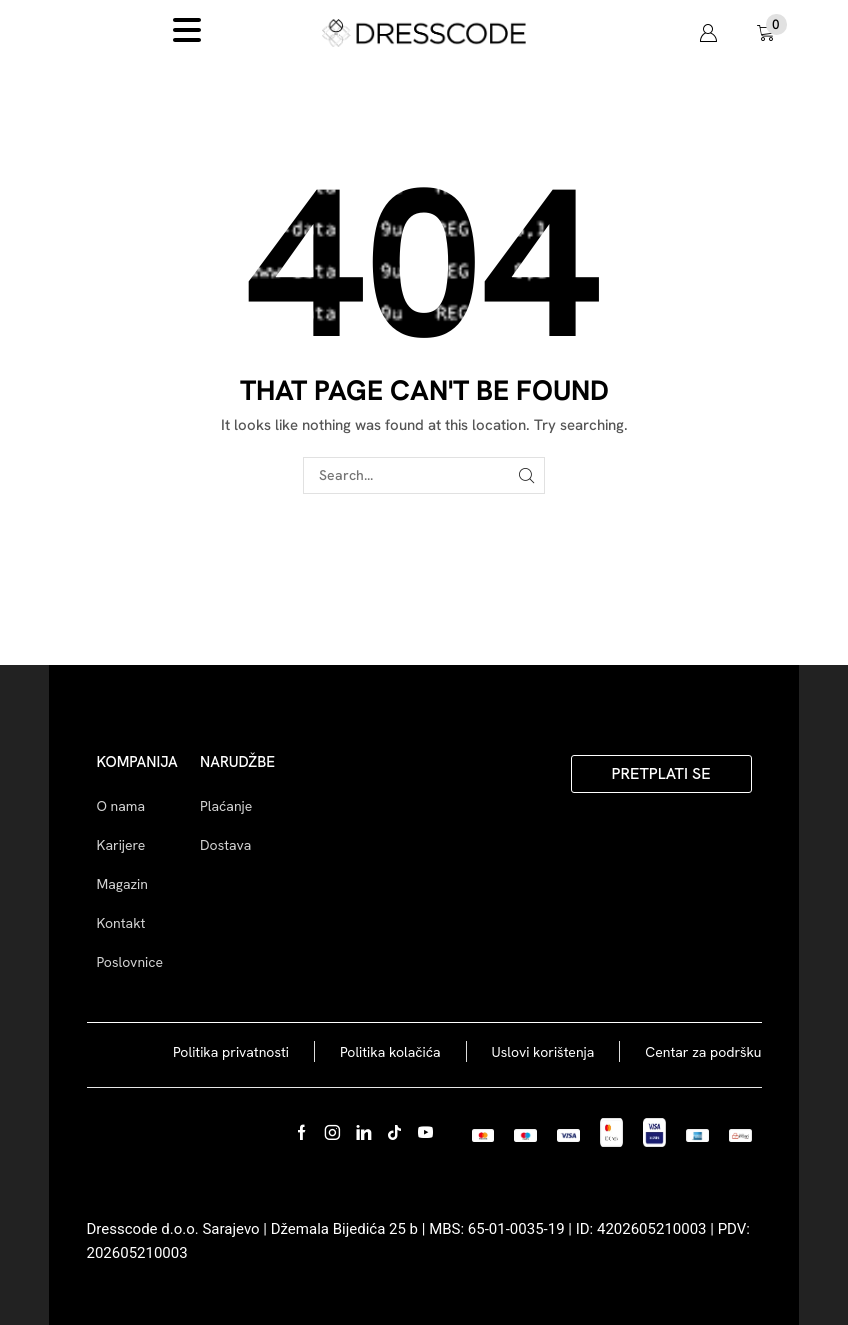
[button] (708, 33)
